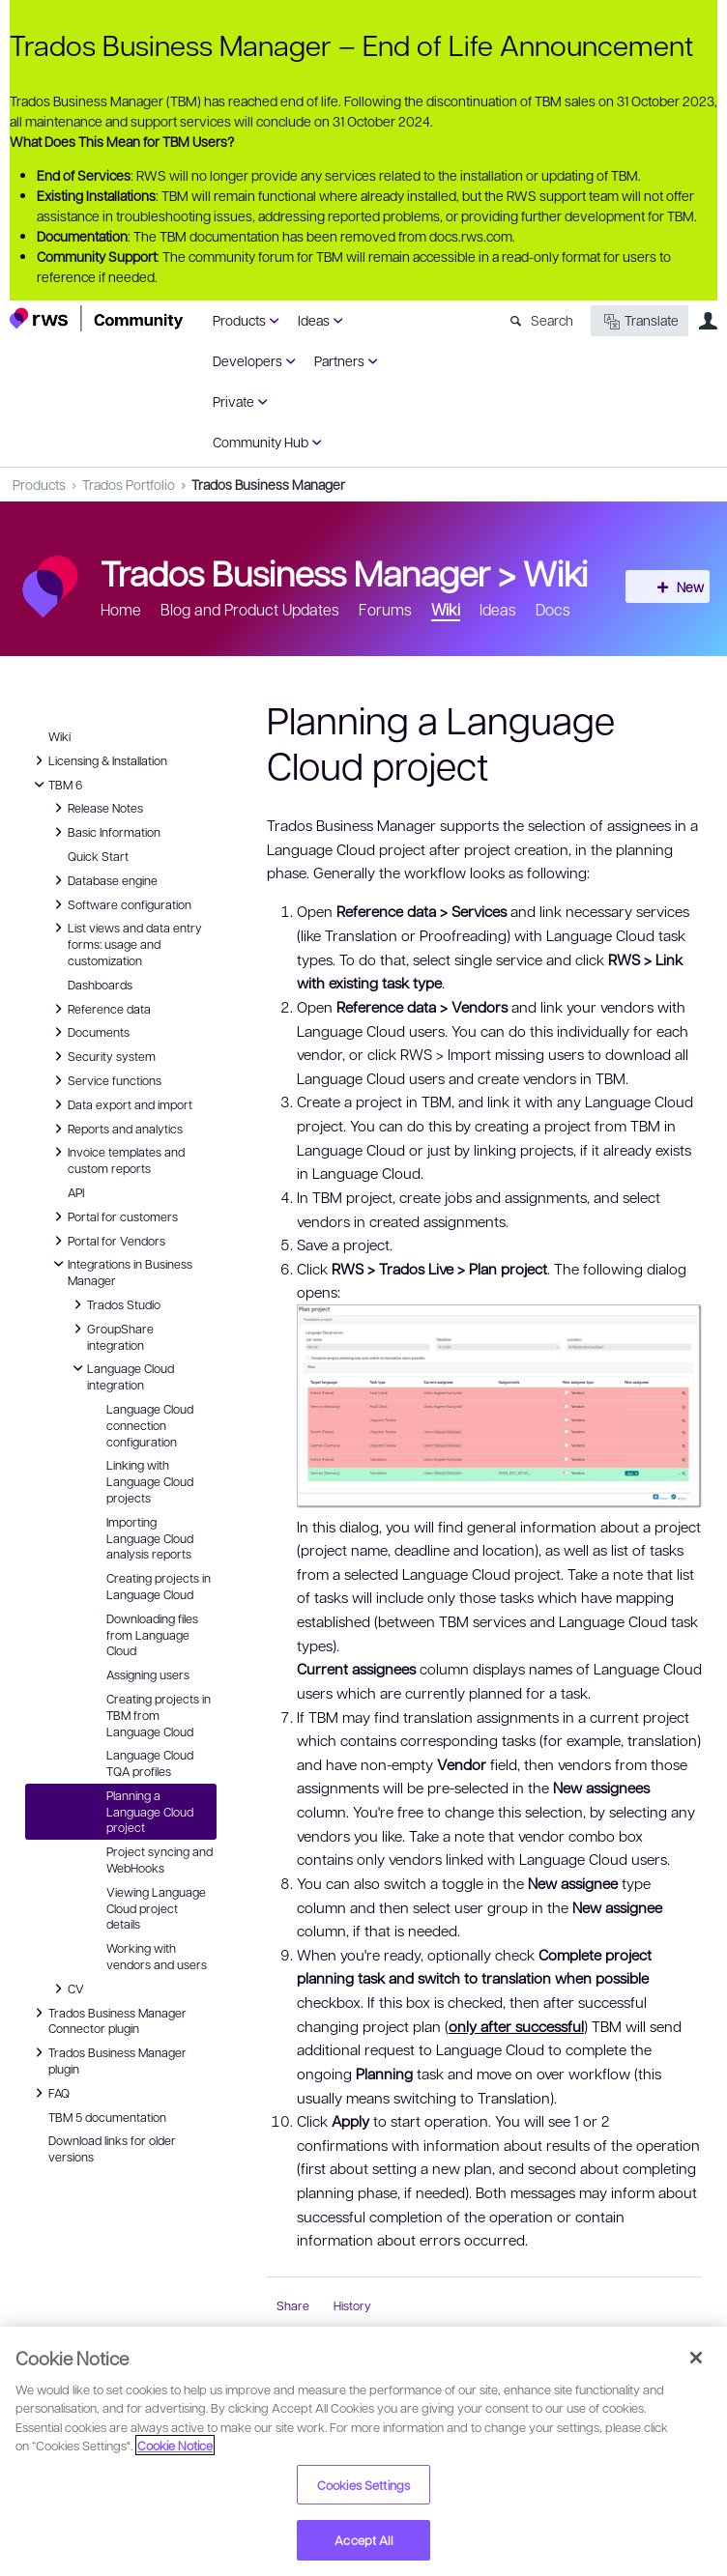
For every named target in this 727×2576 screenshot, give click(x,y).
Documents (89, 1032)
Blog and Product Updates (249, 609)
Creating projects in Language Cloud (158, 1586)
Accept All (363, 2540)
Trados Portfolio (128, 484)
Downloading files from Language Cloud (152, 1635)
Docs (553, 609)
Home (121, 609)
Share (292, 2305)
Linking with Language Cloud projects (149, 1481)
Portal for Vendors (106, 1240)
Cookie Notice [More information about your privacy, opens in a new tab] (175, 2445)
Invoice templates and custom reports (116, 1159)
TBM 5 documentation (107, 2117)
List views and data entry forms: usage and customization (125, 943)
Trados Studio (114, 1304)
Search (552, 320)
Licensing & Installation (98, 760)
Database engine (103, 880)
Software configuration (119, 904)
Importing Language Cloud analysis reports (149, 1538)
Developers (247, 360)
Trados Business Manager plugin (108, 2059)
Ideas (314, 320)
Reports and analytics (115, 1128)
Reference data (99, 1008)
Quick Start (98, 856)
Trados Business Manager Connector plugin (108, 2020)
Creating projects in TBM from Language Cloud (158, 1715)
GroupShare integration (111, 1336)
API (76, 1192)
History (352, 2305)
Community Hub (260, 441)
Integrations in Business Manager (120, 1271)
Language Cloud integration (121, 1375)
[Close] (696, 2357)
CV (71, 1988)
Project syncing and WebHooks (159, 1859)
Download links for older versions (112, 2148)
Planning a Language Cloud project (149, 1812)
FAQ (51, 2093)
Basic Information (104, 832)
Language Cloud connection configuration (149, 1425)
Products (239, 320)
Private (233, 401)
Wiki (555, 572)
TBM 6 (55, 784)
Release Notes (95, 807)
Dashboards (100, 984)
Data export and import (120, 1104)
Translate (639, 321)
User (707, 320)
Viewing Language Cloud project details (156, 1908)
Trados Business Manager (268, 484)
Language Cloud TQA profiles (149, 1763)
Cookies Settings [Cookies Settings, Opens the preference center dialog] (363, 2484)
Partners (339, 360)
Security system (102, 1056)
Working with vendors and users (156, 1956)
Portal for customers (113, 1216)
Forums (385, 609)
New (673, 586)
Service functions (104, 1080)
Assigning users (147, 1674)
